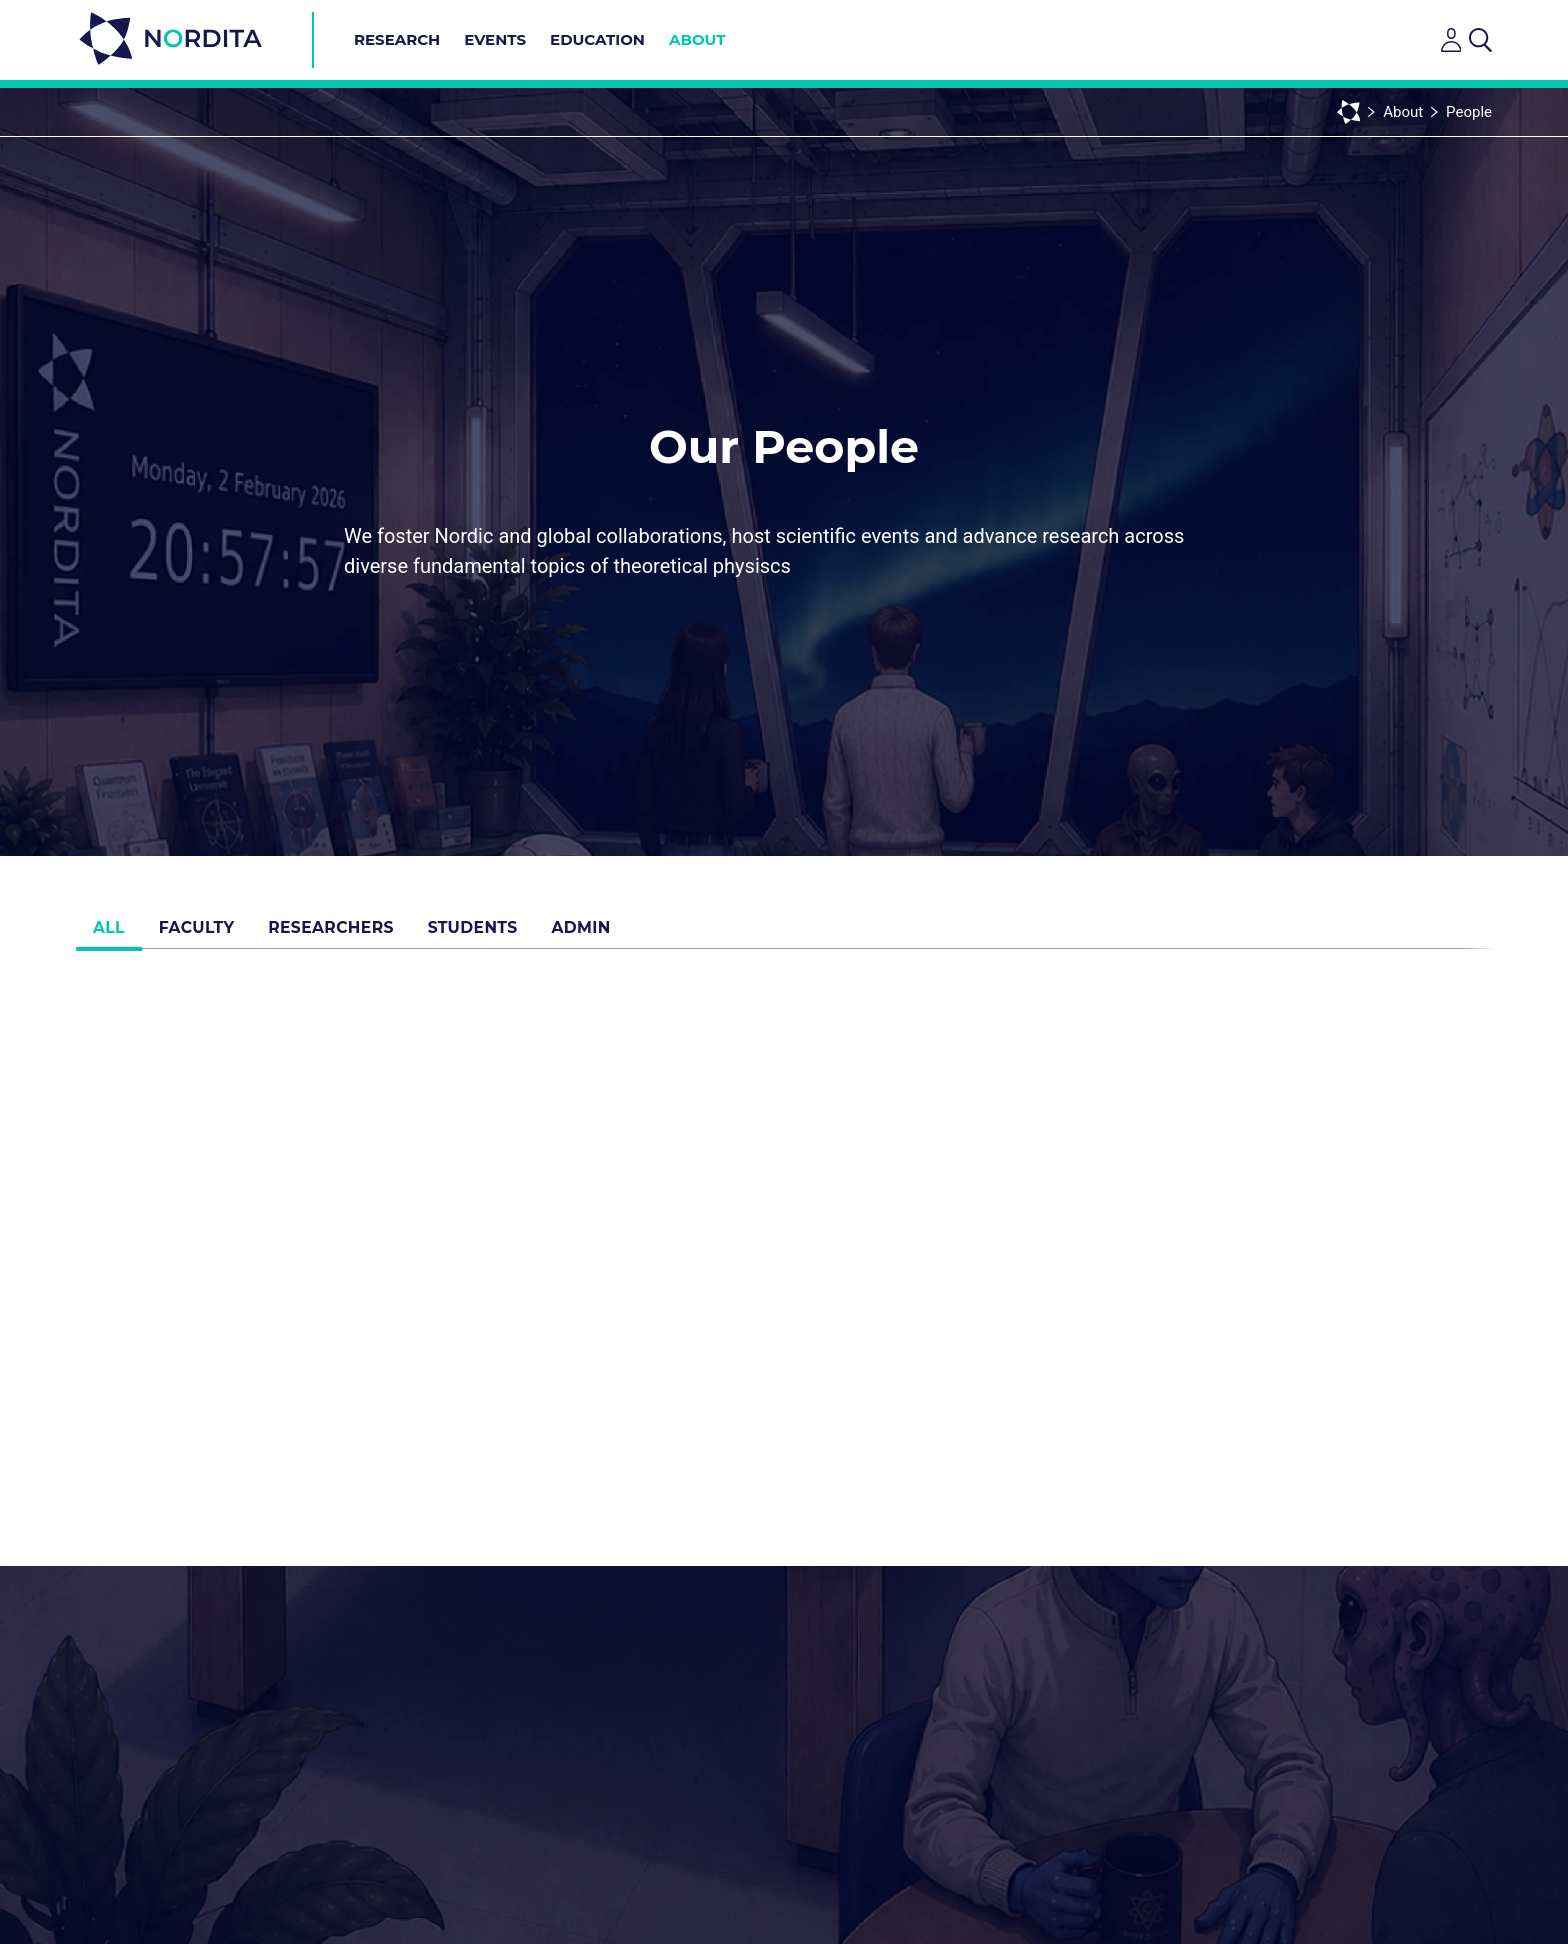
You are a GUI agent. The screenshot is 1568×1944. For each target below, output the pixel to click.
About (697, 39)
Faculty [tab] (215, 934)
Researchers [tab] (360, 934)
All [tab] (115, 934)
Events (495, 39)
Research (397, 39)
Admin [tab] (631, 934)
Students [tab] (512, 934)
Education (597, 39)
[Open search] (1480, 40)
